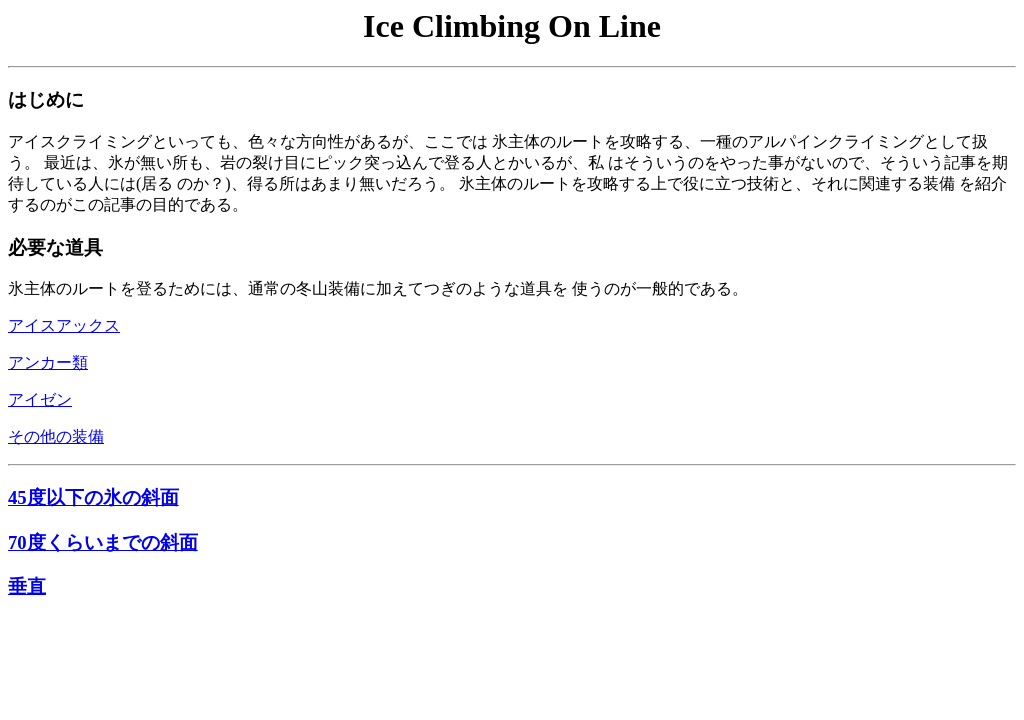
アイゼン (40, 399)
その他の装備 (56, 436)
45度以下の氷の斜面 (93, 497)
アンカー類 (48, 362)
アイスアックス (64, 325)
